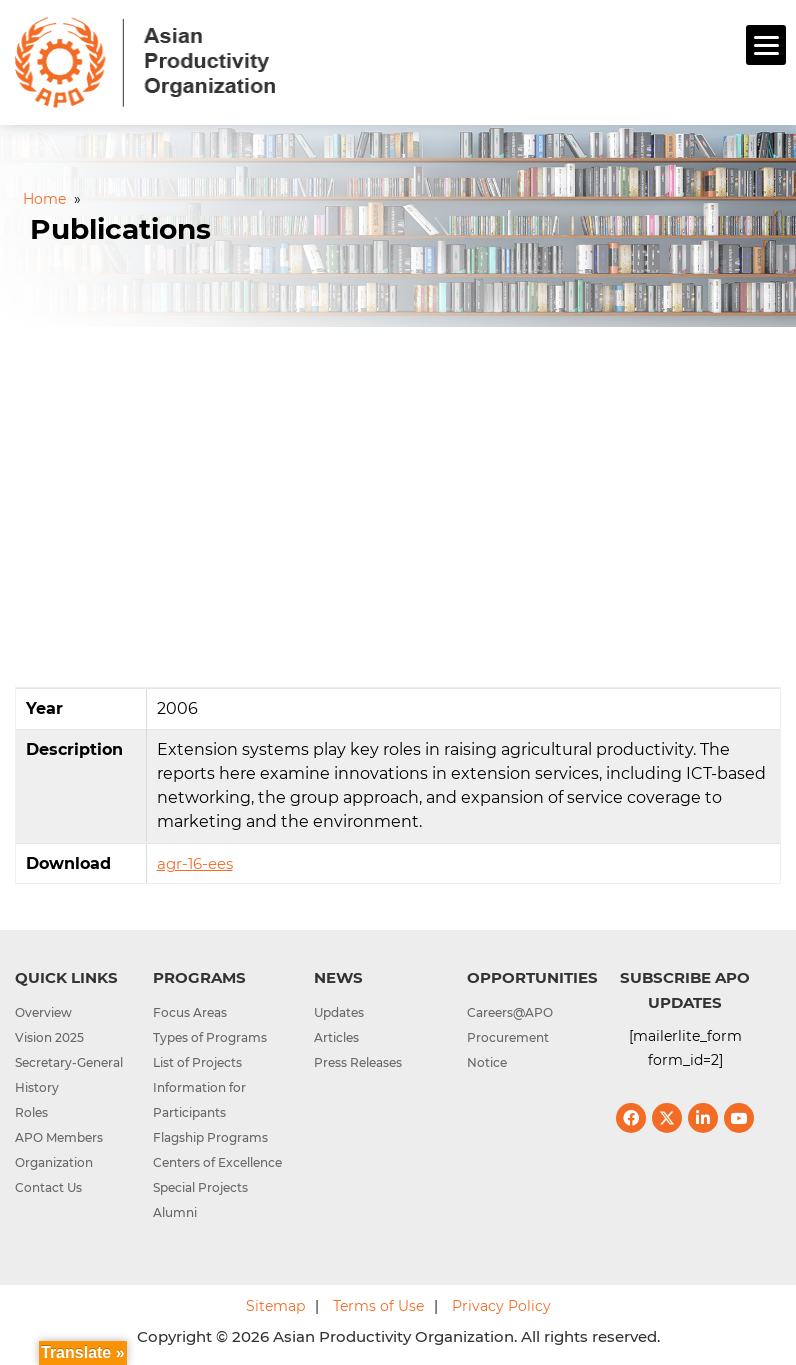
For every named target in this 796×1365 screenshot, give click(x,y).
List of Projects (197, 1062)
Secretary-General (69, 1062)
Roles (31, 1112)
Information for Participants (199, 1100)
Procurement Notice (508, 1050)
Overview (43, 1012)
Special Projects (200, 1187)
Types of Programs (210, 1037)
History (37, 1087)
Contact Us (48, 1187)
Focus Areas (190, 1012)
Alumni (175, 1212)
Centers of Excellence (217, 1162)
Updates (339, 1012)
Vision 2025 (49, 1037)
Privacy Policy (501, 1306)
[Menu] (766, 45)
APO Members (59, 1137)
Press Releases (358, 1062)
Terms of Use (378, 1306)
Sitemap (275, 1306)
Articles (336, 1037)
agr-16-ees (195, 863)
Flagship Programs (210, 1137)
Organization (54, 1162)
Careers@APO (510, 1012)
